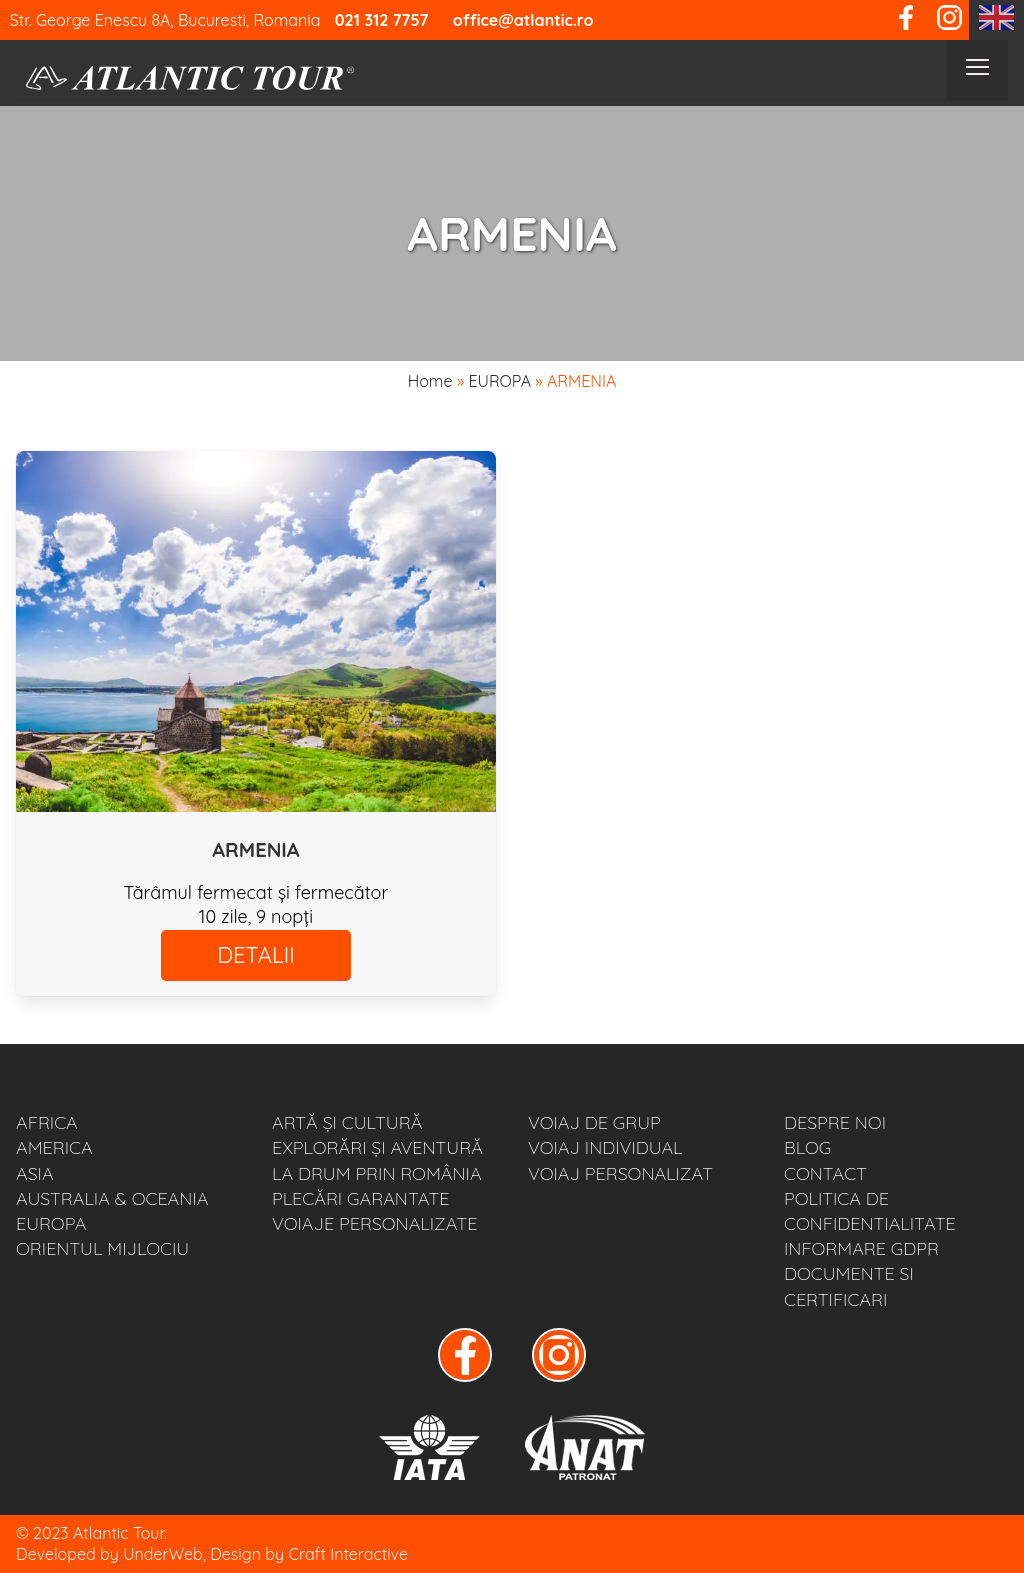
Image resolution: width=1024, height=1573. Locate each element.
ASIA (35, 1173)
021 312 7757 (382, 20)
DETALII (255, 955)
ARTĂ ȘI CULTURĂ (347, 1122)
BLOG (807, 1147)
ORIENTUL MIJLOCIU (102, 1248)
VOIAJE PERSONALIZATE (374, 1223)
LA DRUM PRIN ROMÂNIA (377, 1173)
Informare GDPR (861, 1248)
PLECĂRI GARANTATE (360, 1198)
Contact (825, 1173)
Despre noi (835, 1122)
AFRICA (47, 1122)
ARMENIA (255, 849)
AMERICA (54, 1147)
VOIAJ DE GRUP (594, 1122)
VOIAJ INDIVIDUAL (605, 1147)
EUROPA (499, 381)
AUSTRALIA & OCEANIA (112, 1198)
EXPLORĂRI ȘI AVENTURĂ (377, 1147)
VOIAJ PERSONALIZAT (620, 1173)
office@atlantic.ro (523, 20)
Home (430, 381)
